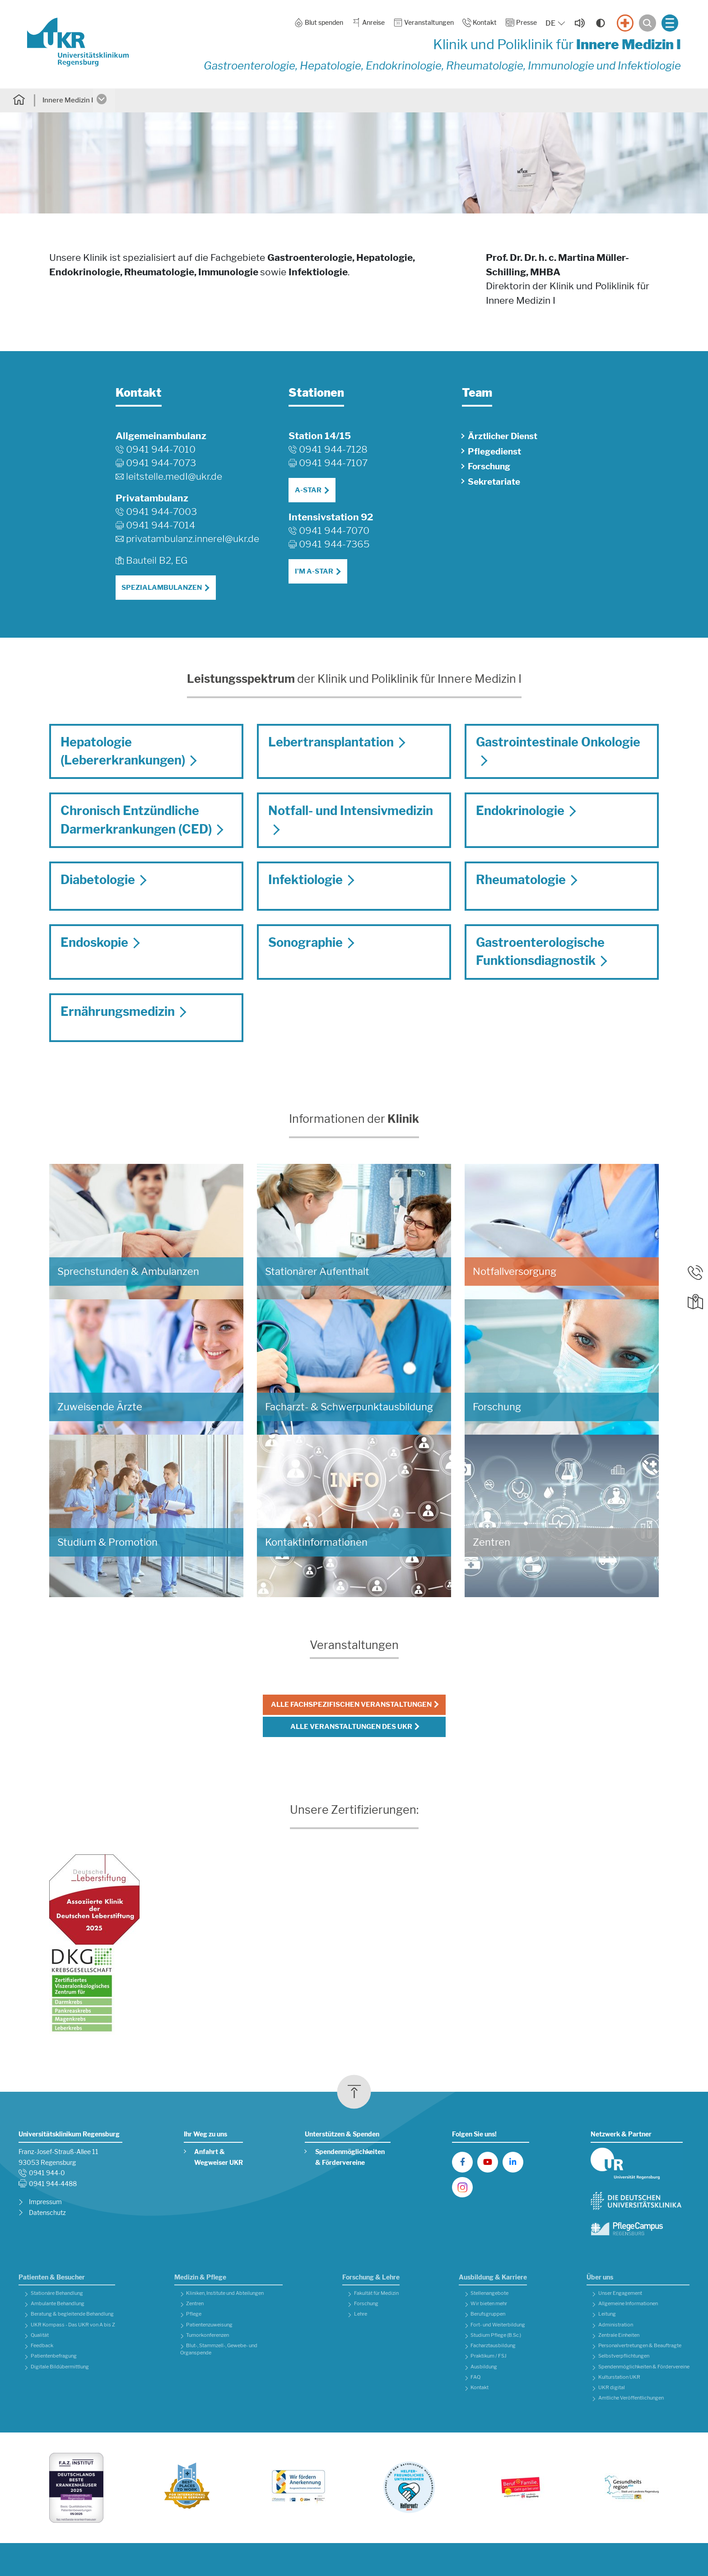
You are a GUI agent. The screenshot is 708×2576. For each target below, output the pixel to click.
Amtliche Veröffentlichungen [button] (631, 2398)
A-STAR (308, 490)
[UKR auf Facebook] (462, 2162)
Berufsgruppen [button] (487, 2314)
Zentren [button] (195, 2304)
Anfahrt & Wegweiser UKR (218, 2157)
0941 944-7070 (334, 530)
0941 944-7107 (333, 462)
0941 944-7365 (334, 544)
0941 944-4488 (53, 2183)
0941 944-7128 (333, 449)
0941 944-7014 (160, 525)
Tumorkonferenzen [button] (207, 2335)
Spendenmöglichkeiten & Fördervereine (350, 2157)
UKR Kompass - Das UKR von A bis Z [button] (73, 2325)
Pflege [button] (193, 2314)
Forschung (489, 466)
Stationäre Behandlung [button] (57, 2293)
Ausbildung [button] (483, 2367)
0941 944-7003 (161, 511)
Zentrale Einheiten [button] (618, 2335)
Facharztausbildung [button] (493, 2346)
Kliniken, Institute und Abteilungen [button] (225, 2293)
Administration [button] (615, 2325)
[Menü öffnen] (670, 23)
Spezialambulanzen (161, 588)
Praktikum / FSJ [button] (488, 2356)
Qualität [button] (40, 2335)
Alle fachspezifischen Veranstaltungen (351, 1704)
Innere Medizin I (67, 100)
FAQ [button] (475, 2377)
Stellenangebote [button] (489, 2293)
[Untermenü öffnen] (104, 100)
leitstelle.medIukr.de (174, 476)
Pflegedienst (494, 451)
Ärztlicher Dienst (502, 436)
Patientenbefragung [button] (54, 2356)
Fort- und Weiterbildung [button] (497, 2325)
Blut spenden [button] (318, 22)
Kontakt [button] (479, 22)
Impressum (45, 2201)
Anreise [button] (368, 22)
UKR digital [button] (611, 2388)
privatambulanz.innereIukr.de (192, 539)
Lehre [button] (360, 2314)
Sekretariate (494, 482)
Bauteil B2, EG (156, 560)
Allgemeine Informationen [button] (628, 2304)
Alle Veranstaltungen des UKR (351, 1727)
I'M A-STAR (314, 571)
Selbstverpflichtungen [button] (623, 2356)
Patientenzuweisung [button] (209, 2325)
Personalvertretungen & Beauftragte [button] (639, 2346)
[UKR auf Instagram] (462, 2187)
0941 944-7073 (161, 462)
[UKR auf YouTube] (487, 2162)
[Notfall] (625, 23)
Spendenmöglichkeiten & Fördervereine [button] (643, 2367)
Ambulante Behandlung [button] (57, 2304)
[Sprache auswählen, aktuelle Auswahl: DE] (556, 23)
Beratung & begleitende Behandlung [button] (72, 2314)
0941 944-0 (47, 2173)
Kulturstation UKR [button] (619, 2377)
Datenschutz (47, 2212)
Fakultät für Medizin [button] (376, 2293)
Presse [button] (521, 22)
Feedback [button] (42, 2346)
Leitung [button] (607, 2314)
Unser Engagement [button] (620, 2293)
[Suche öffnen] (647, 23)
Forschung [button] (366, 2304)
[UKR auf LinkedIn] (513, 2162)
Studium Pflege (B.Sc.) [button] (495, 2335)
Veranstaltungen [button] (423, 22)
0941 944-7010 (161, 449)
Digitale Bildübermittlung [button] (60, 2367)
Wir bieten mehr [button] (488, 2304)
